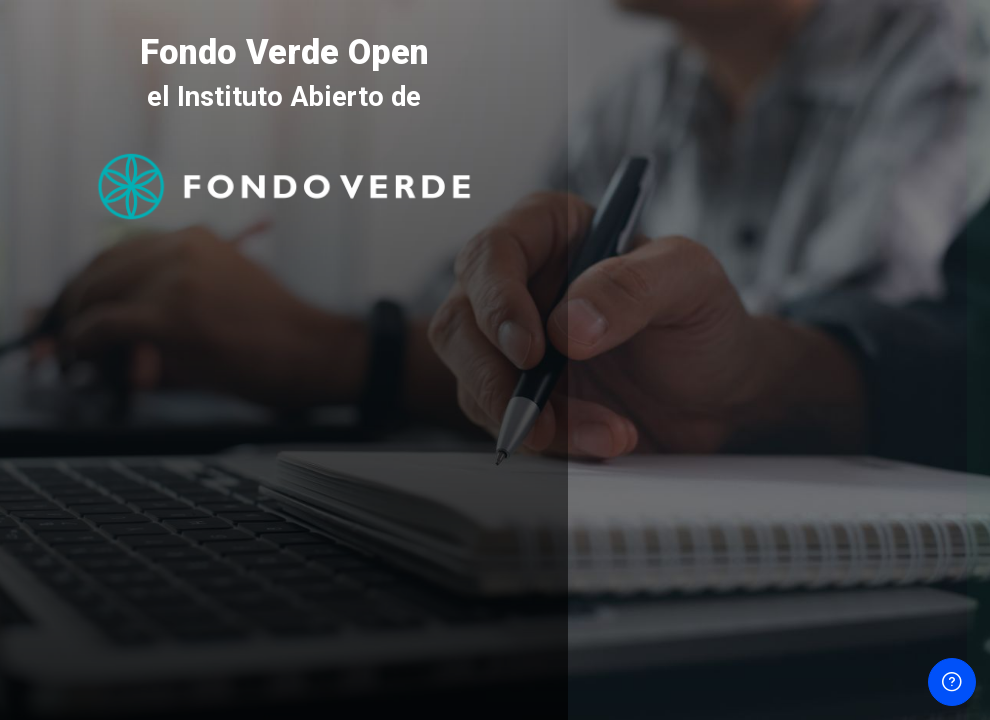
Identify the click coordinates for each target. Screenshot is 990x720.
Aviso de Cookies (779, 644)
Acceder (779, 518)
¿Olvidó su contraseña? (899, 464)
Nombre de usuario (664, 283)
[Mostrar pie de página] (952, 682)
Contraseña (638, 375)
